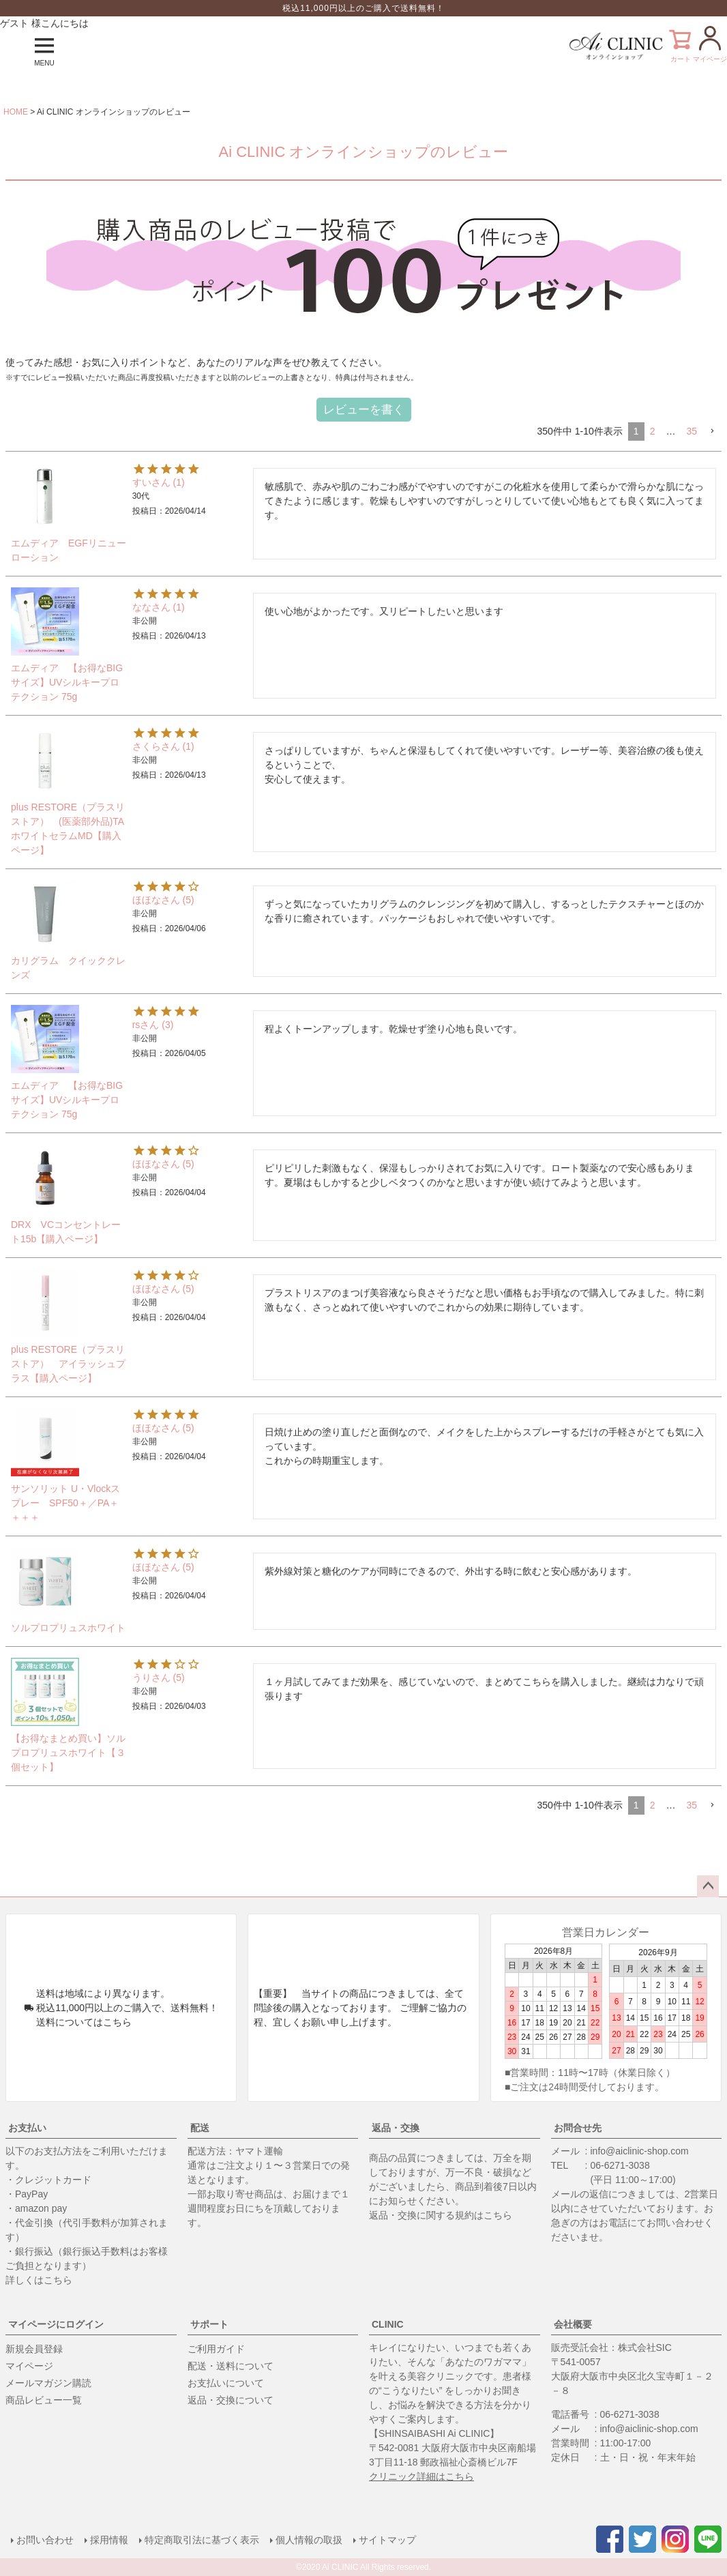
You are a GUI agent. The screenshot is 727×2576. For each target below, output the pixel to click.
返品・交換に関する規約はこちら (440, 2215)
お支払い (27, 2127)
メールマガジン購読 (48, 2382)
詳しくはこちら (38, 2279)
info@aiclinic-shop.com (640, 2151)
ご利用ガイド (216, 2348)
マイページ (29, 2365)
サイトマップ (387, 2539)
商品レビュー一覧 (43, 2400)
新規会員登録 (34, 2348)
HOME (15, 112)
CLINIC (388, 2324)
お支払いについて (226, 2382)
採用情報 (109, 2539)
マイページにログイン (56, 2324)
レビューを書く (363, 409)
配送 (199, 2127)
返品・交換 (395, 2127)
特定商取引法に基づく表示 (202, 2539)
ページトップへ (708, 1886)
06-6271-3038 (620, 2165)
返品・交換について (230, 2400)
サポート (209, 2324)
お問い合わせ (45, 2539)
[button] (712, 431)
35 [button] (691, 431)
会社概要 (573, 2324)
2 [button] (652, 431)
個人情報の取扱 (309, 2539)
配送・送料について (230, 2365)
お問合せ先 (578, 2127)
